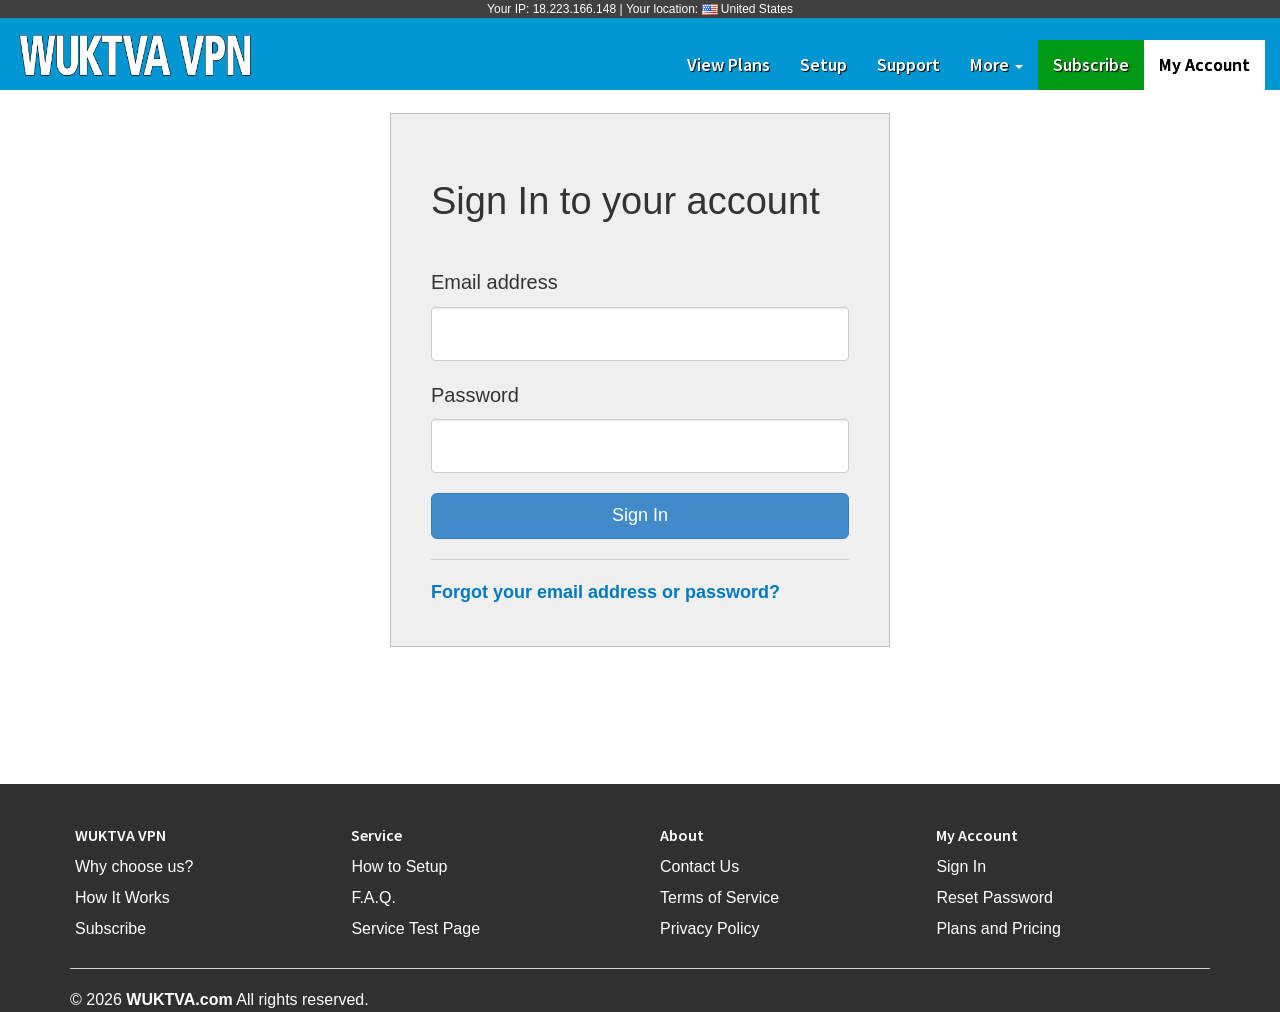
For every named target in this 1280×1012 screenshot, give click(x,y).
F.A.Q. (373, 897)
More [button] (996, 64)
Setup (823, 64)
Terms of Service (719, 897)
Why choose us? (134, 866)
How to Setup (399, 866)
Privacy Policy (710, 928)
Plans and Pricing (998, 928)
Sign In (961, 866)
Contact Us (699, 866)
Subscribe (1098, 64)
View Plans (728, 64)
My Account (1204, 64)
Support (908, 64)
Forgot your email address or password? (605, 592)
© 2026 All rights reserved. (219, 999)
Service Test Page (415, 928)
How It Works (122, 897)
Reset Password (994, 897)
